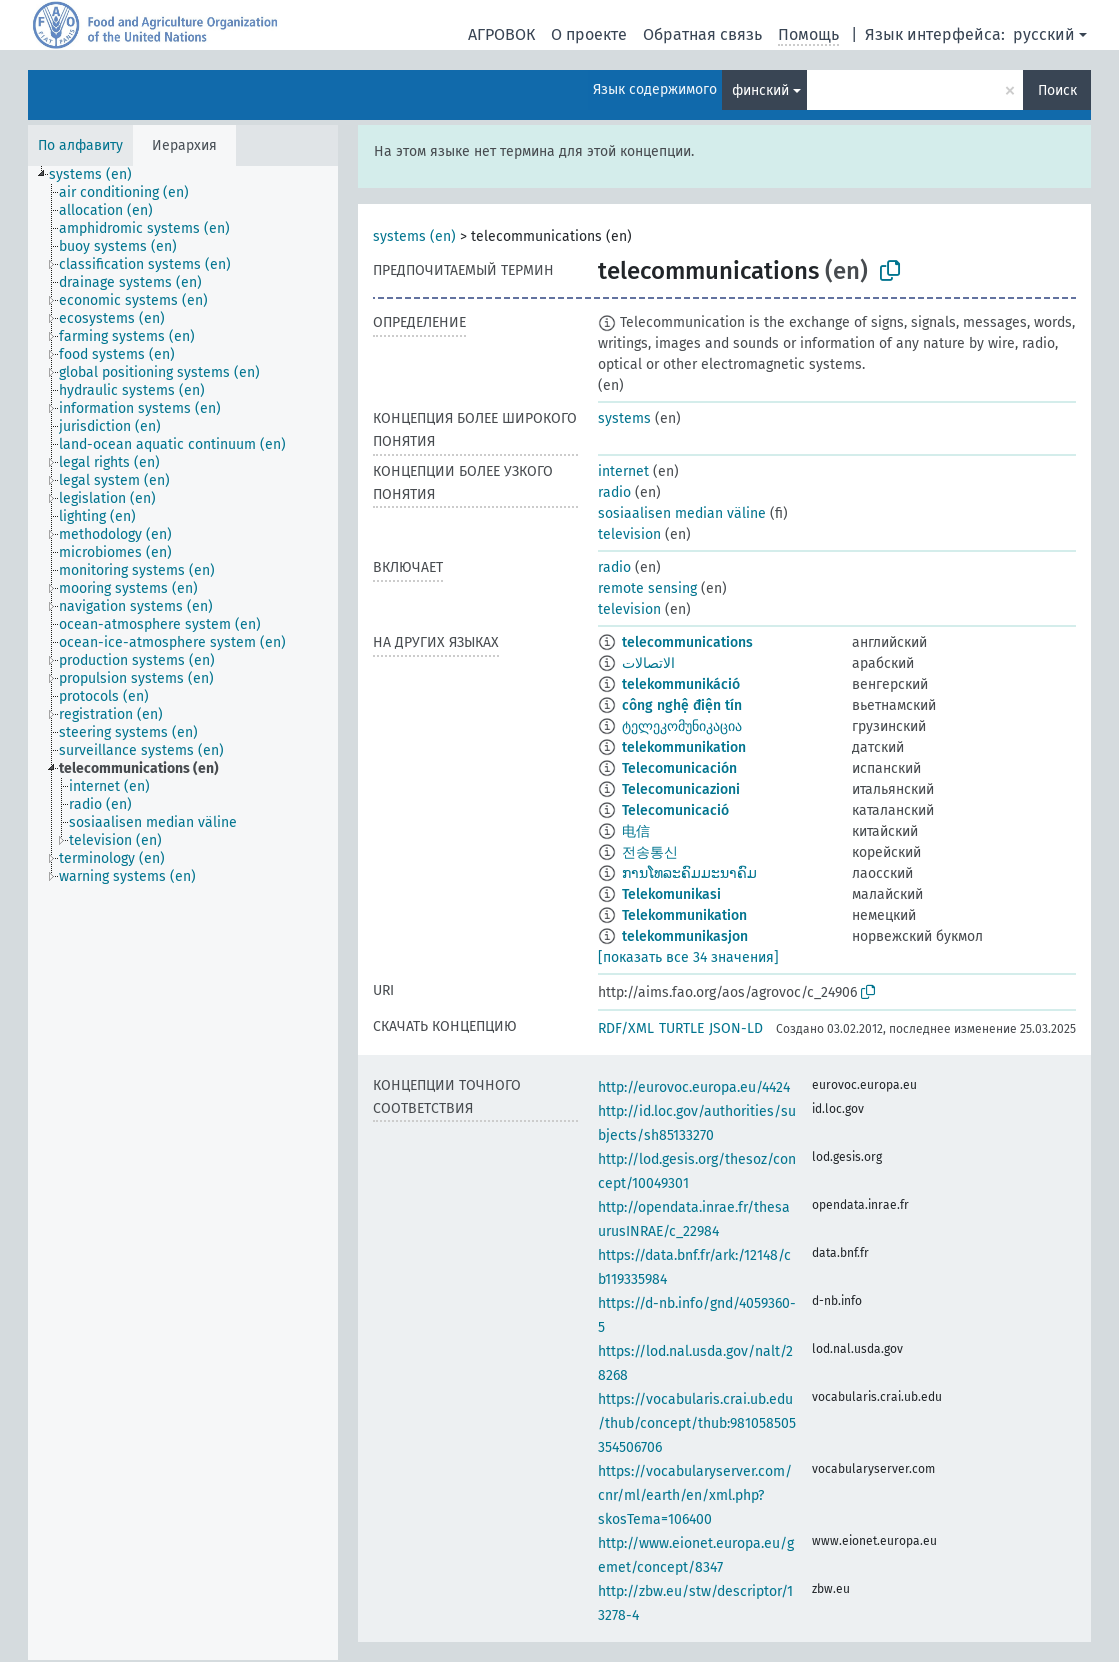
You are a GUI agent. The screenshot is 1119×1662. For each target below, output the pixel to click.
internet (623, 471)
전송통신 (650, 852)
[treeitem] (99, 175)
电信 (636, 831)
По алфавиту (80, 145)
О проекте (589, 34)
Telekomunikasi (671, 894)
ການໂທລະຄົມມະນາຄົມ (689, 873)
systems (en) (414, 236)
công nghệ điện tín (682, 705)
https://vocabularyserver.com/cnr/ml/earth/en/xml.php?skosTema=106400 (695, 1495)
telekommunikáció (681, 684)
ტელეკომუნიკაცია (682, 726)
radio (614, 492)
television (629, 534)
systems (624, 418)
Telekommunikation (684, 915)
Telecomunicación (679, 768)
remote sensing (647, 588)
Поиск (1057, 90)
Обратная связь (702, 34)
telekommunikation (684, 747)
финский (760, 90)
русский (1044, 34)
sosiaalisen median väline (682, 513)
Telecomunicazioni (681, 789)
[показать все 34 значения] (688, 957)
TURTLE (681, 1028)
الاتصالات (648, 663)
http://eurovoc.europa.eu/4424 (694, 1087)
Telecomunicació (675, 810)
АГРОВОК (501, 34)
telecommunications (687, 642)
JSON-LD (736, 1028)
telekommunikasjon (685, 936)
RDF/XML (626, 1028)
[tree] (183, 913)
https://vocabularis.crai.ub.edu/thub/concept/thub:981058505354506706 (697, 1423)
